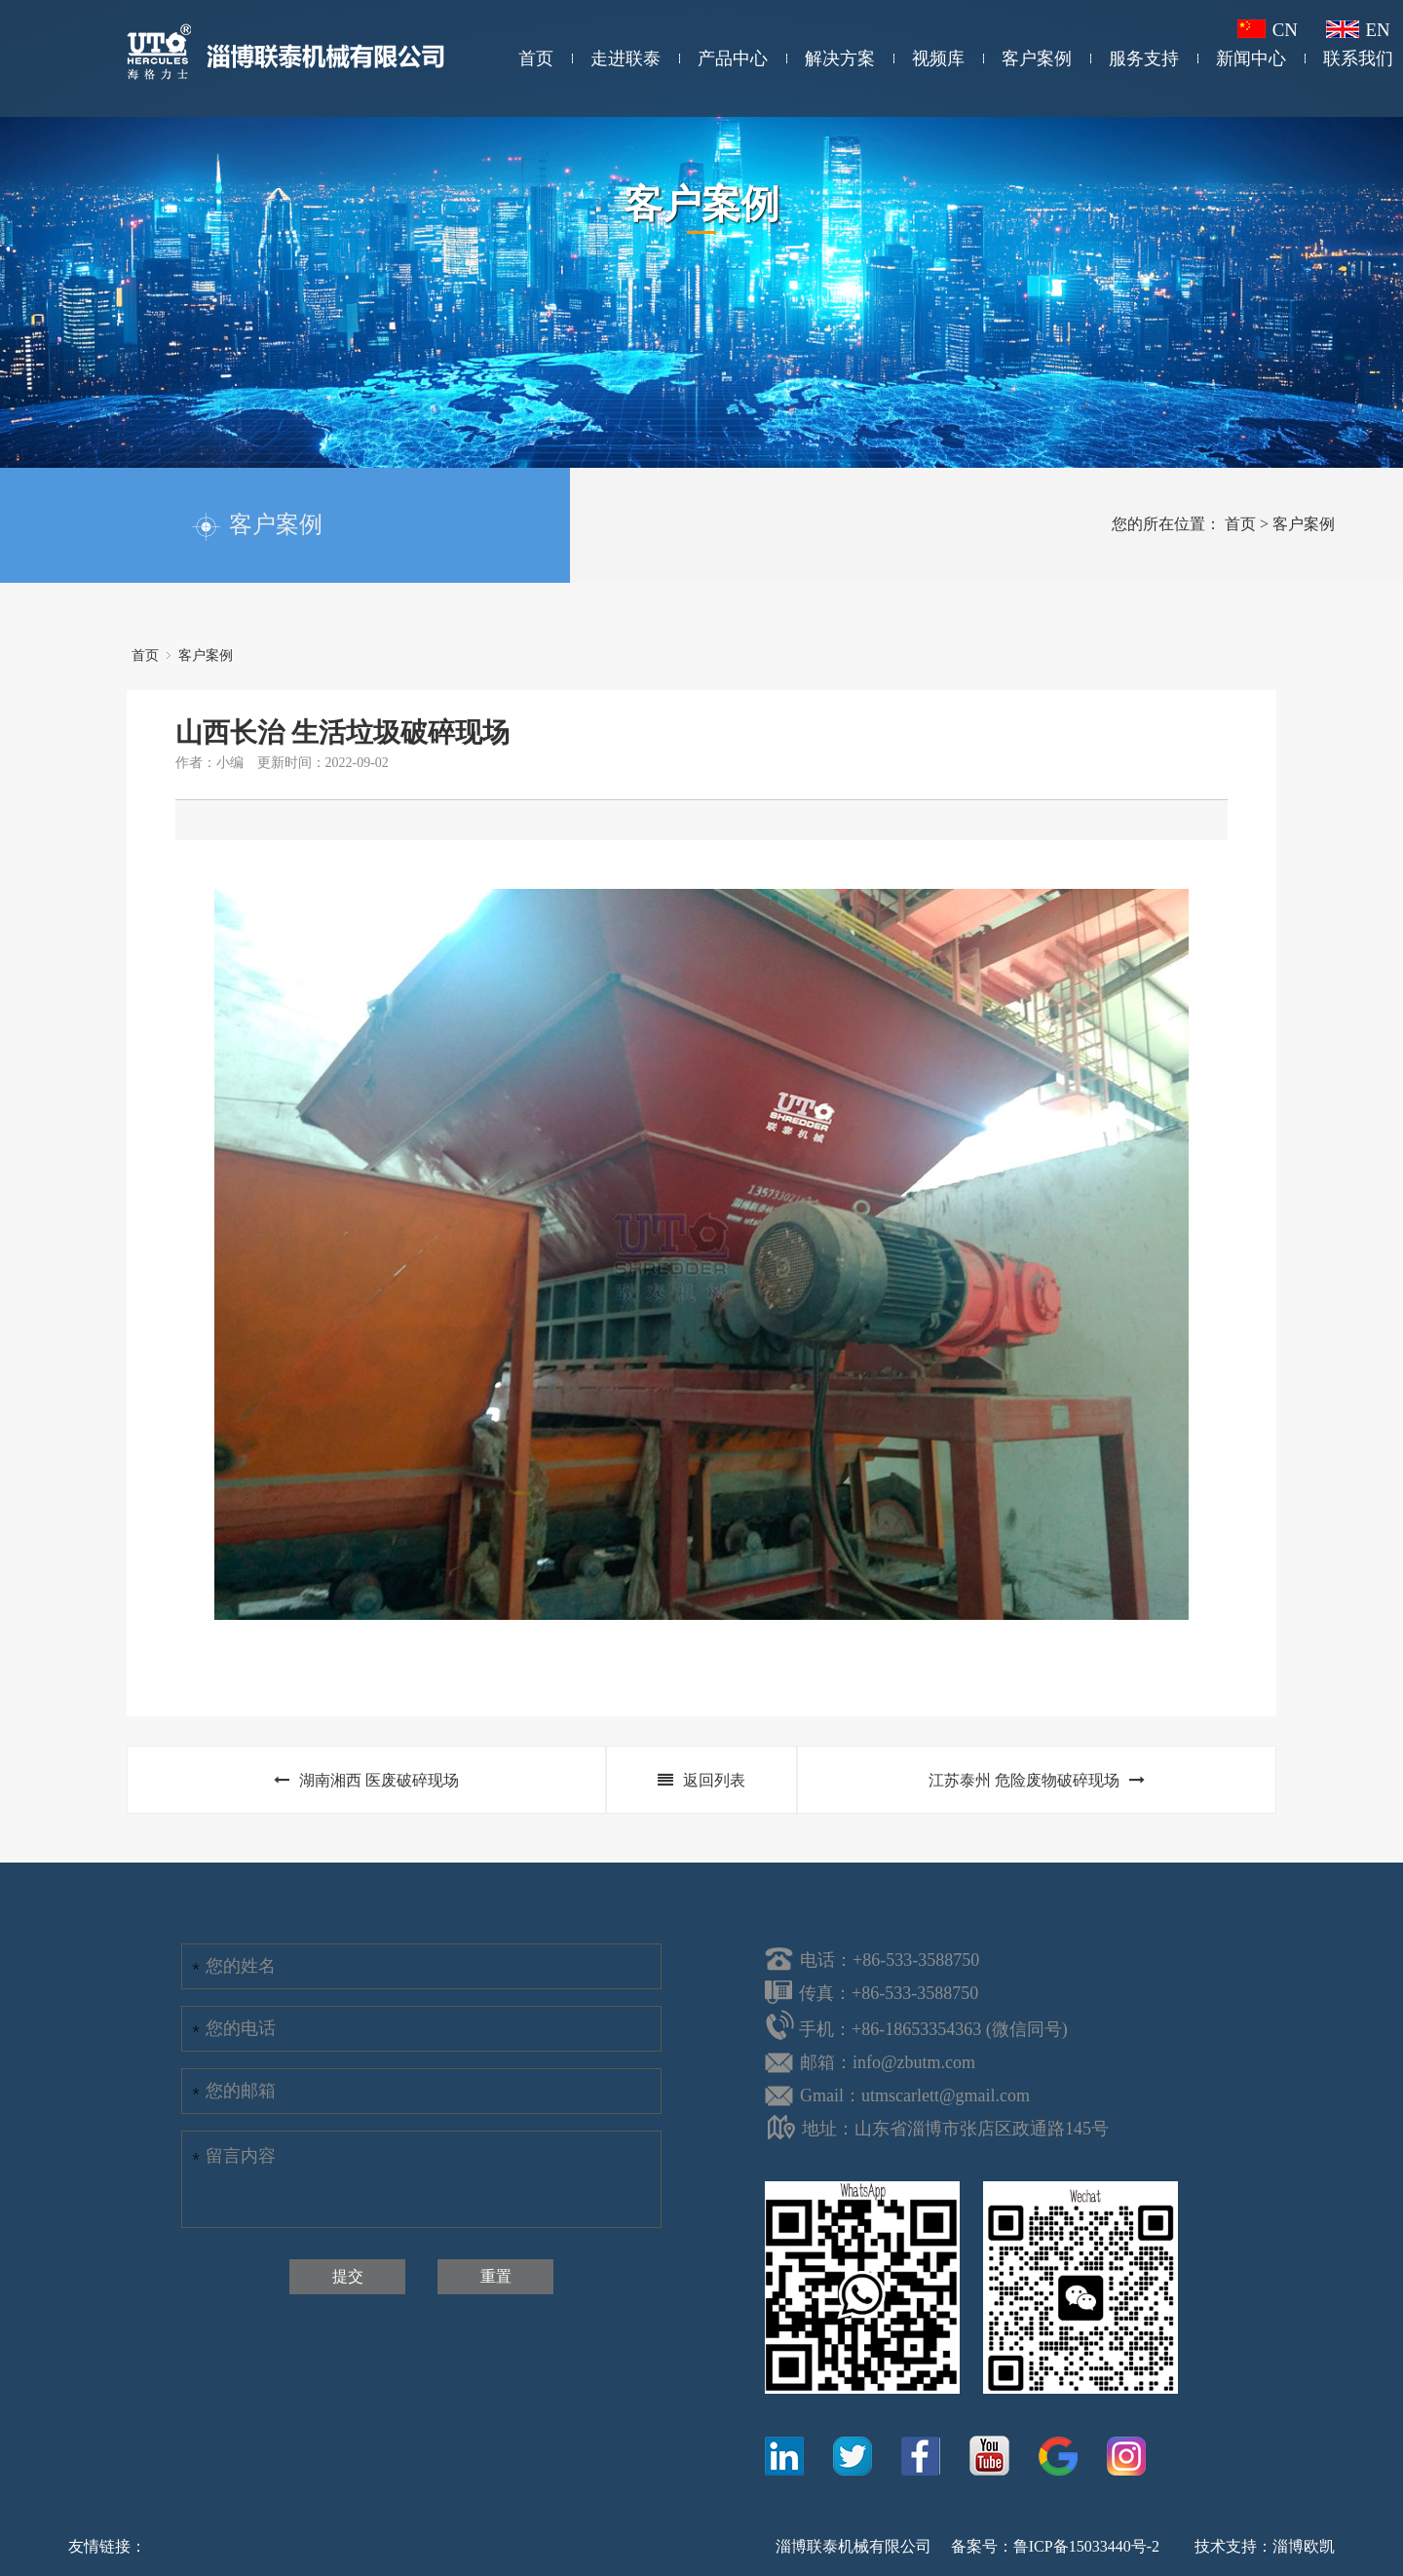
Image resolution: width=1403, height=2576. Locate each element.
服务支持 (1144, 58)
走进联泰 (625, 58)
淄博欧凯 (1303, 2546)
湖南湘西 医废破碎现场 (366, 1780)
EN (1358, 29)
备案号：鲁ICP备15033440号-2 (1055, 2546)
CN (1270, 29)
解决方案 (840, 58)
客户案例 (1037, 58)
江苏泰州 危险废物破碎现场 (1037, 1780)
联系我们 (1358, 58)
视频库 (938, 58)
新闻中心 (1251, 58)
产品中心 (733, 58)
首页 (535, 58)
